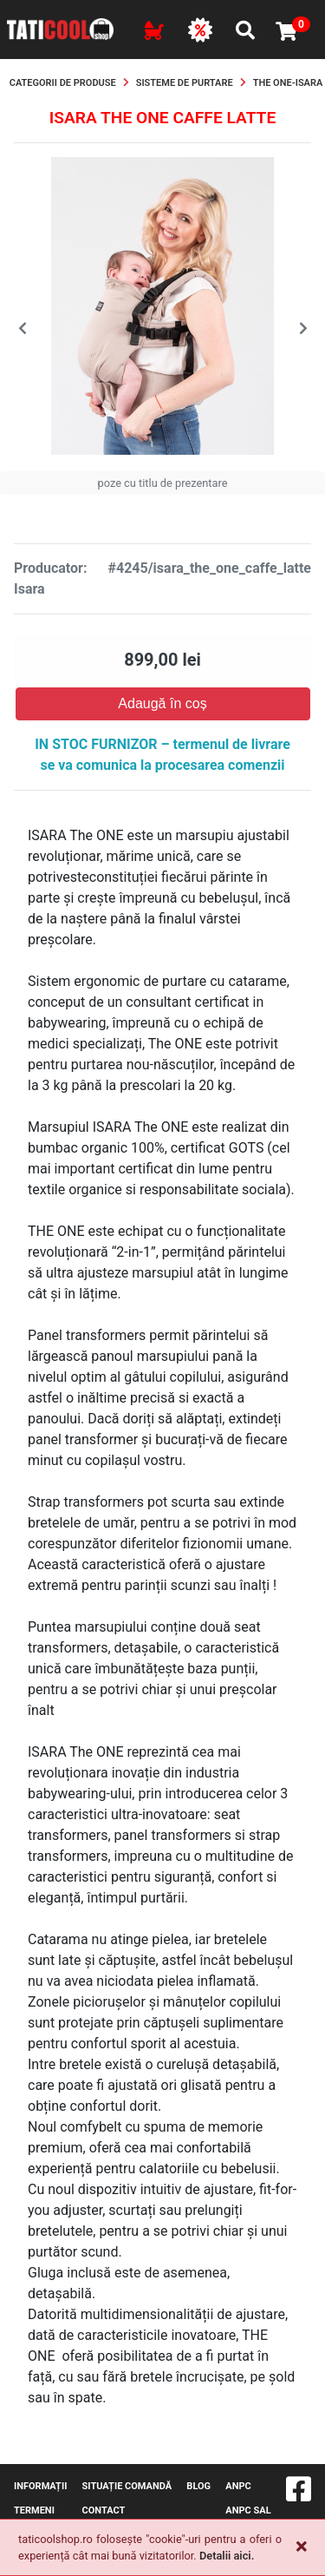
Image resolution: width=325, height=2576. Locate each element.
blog (198, 2486)
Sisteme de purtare (184, 83)
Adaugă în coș (162, 703)
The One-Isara (288, 83)
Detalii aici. (226, 2555)
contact (104, 2510)
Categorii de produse (63, 83)
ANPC (237, 2486)
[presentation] (22, 329)
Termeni (34, 2510)
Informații (40, 2486)
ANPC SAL (247, 2510)
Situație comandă (127, 2486)
